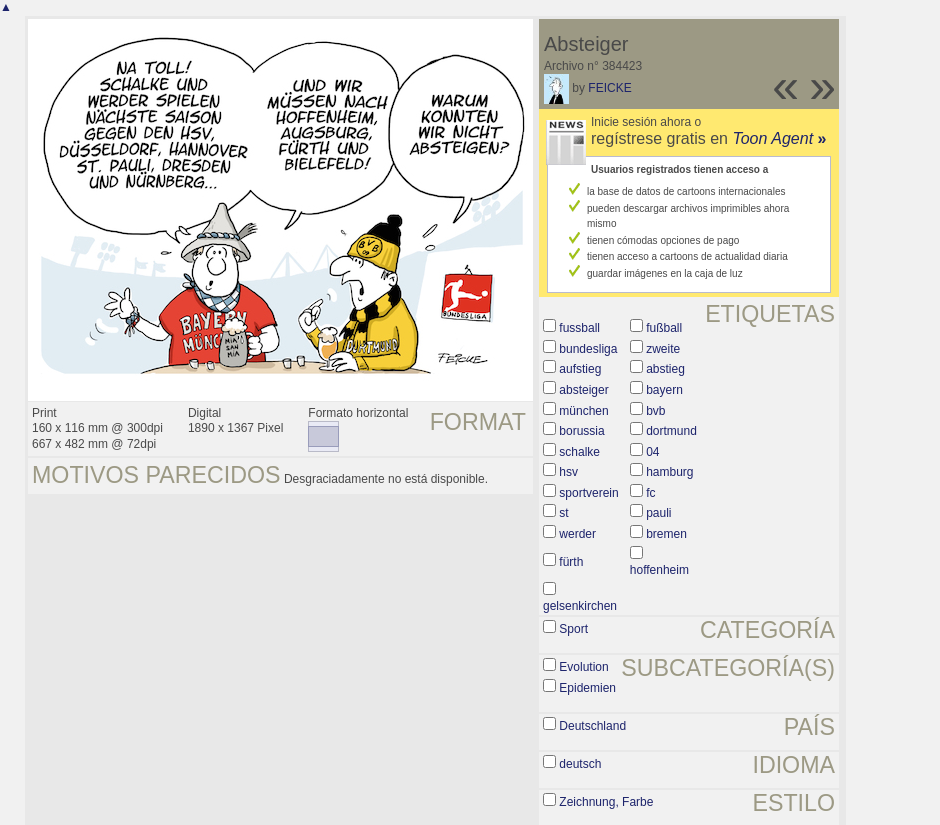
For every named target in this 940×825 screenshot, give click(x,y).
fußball (664, 328)
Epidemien (587, 688)
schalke (579, 452)
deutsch (580, 764)
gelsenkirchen (580, 606)
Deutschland (592, 726)
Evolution (583, 667)
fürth (571, 562)
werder (577, 534)
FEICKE (609, 88)
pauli (658, 513)
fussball (579, 328)
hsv (568, 472)
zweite (663, 349)
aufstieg (580, 369)
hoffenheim (659, 570)
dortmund (671, 431)
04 (652, 452)
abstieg (665, 369)
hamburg (669, 472)
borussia (581, 431)
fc (650, 493)
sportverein (588, 493)
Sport (573, 629)
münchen (583, 411)
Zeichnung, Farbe (606, 802)
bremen (666, 534)
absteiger (583, 390)
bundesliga (588, 349)
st (563, 513)
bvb (655, 411)
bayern (664, 390)
